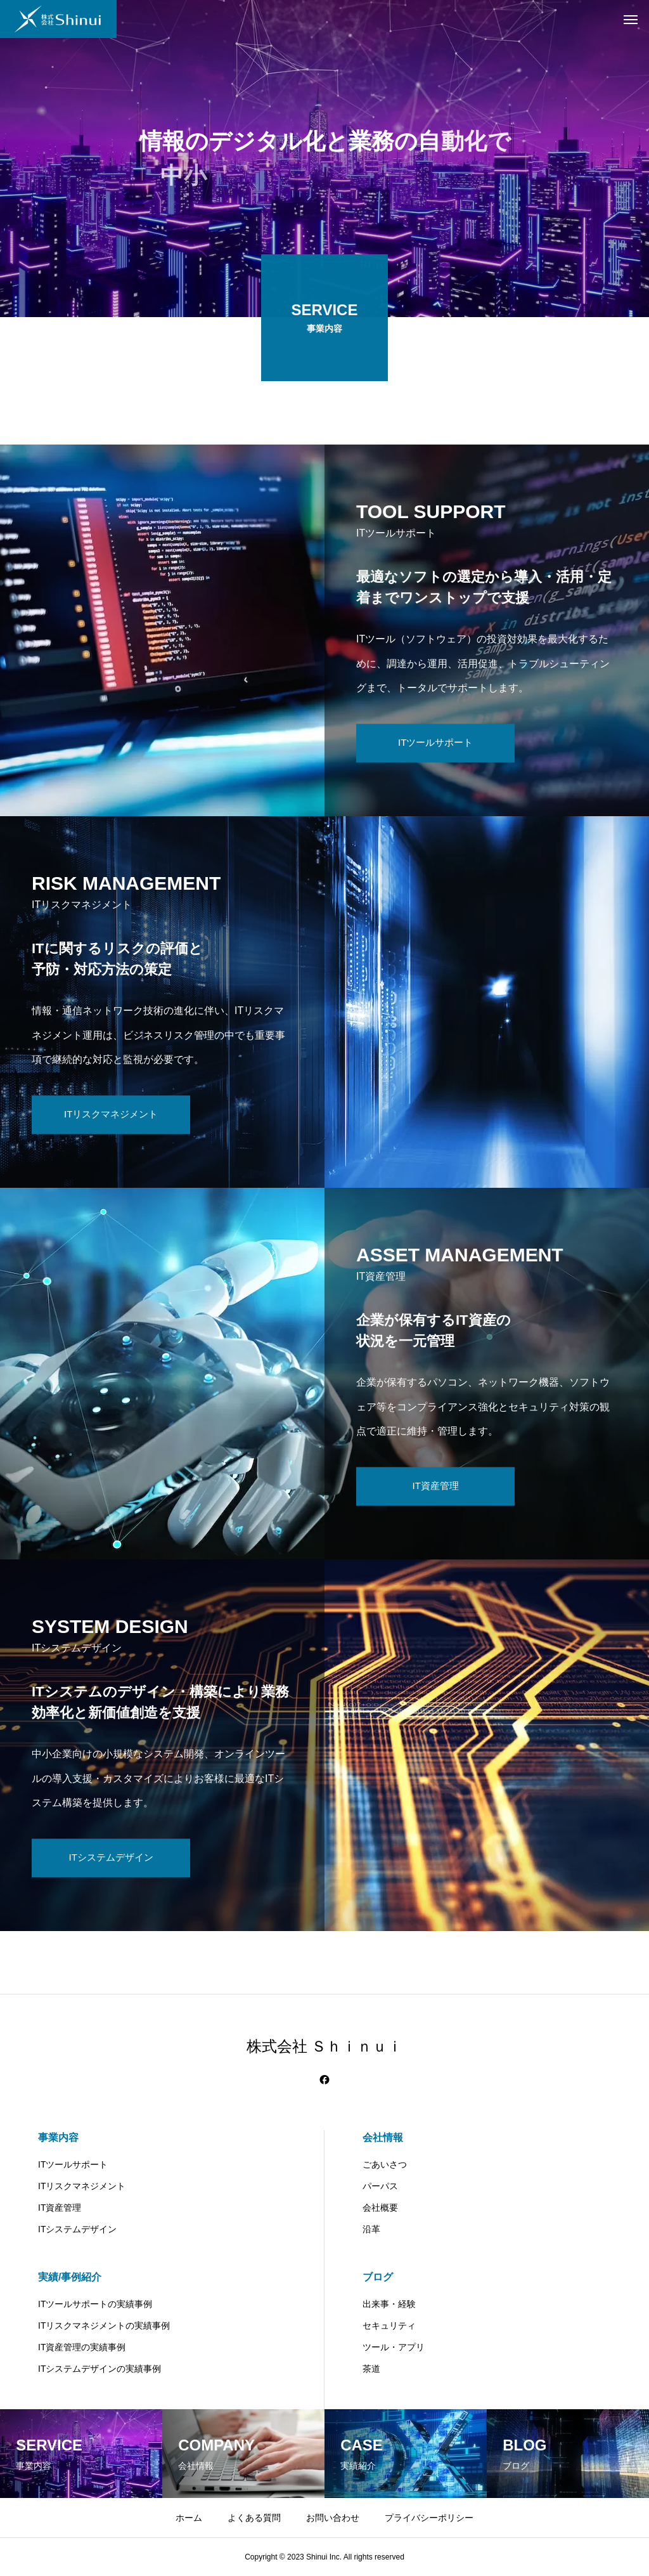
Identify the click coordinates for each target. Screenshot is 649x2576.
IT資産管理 (59, 2207)
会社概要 (380, 2207)
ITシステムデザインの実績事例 (99, 2369)
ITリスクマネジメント (81, 2186)
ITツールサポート (73, 2164)
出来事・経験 (389, 2304)
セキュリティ (389, 2325)
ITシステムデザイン (77, 2229)
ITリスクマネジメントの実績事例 (104, 2325)
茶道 (371, 2369)
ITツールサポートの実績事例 (95, 2304)
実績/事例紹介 (69, 2277)
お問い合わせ (332, 2518)
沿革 (371, 2229)
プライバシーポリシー (429, 2518)
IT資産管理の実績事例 (81, 2347)
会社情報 (383, 2137)
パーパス (380, 2186)
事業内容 (58, 2137)
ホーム (189, 2518)
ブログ (378, 2277)
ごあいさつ (385, 2164)
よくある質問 (254, 2518)
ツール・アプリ (394, 2347)
